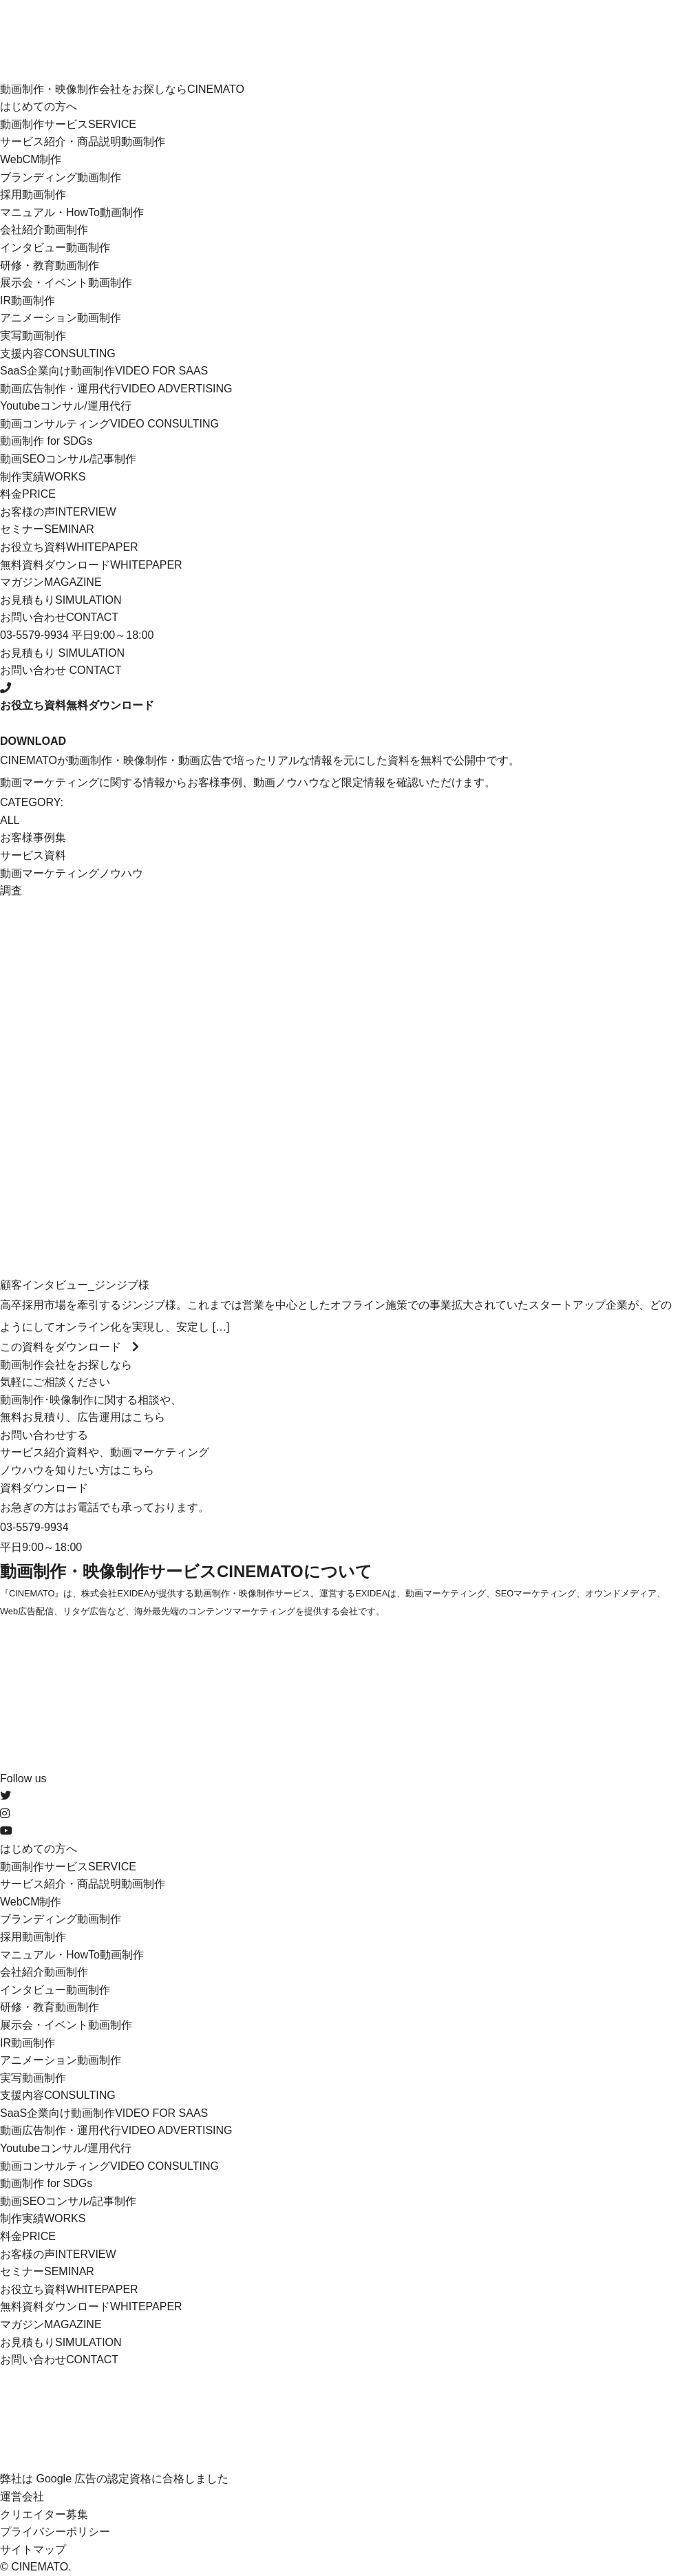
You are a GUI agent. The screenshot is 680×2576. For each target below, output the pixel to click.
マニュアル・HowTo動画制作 (72, 212)
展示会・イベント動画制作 (66, 282)
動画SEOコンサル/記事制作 (68, 459)
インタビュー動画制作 (55, 247)
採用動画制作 (33, 194)
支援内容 (58, 353)
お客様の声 (58, 512)
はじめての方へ (38, 106)
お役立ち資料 (69, 547)
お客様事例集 (33, 837)
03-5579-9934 (34, 1527)
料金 (28, 494)
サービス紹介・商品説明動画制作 (82, 141)
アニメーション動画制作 (60, 318)
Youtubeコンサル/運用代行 (65, 406)
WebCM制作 (31, 159)
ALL (9, 820)
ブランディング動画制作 (60, 177)
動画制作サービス (68, 124)
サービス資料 (33, 855)
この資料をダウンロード (69, 1347)
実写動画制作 (33, 335)
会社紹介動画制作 (44, 229)
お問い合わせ (59, 617)
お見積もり (61, 600)
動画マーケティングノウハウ (71, 873)
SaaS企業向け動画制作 (104, 371)
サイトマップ (33, 2549)
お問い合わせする (44, 1435)
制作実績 (42, 477)
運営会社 (22, 2496)
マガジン (51, 582)
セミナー (47, 529)
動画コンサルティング (109, 424)
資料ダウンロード (44, 1488)
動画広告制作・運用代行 (116, 388)
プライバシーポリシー (55, 2531)
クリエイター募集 (44, 2514)
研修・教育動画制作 (49, 265)
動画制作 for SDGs (46, 441)
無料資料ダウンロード (91, 565)
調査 (11, 890)
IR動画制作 (27, 300)
